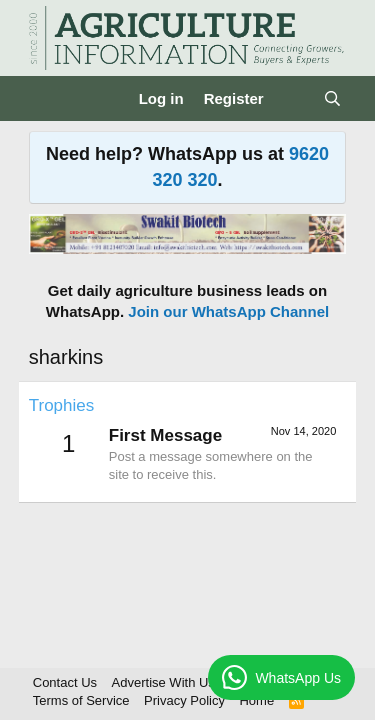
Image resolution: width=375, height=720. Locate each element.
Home (256, 700)
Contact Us (65, 682)
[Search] (332, 98)
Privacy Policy (184, 700)
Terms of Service (81, 700)
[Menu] (46, 99)
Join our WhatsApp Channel (228, 311)
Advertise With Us (163, 682)
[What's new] (293, 98)
